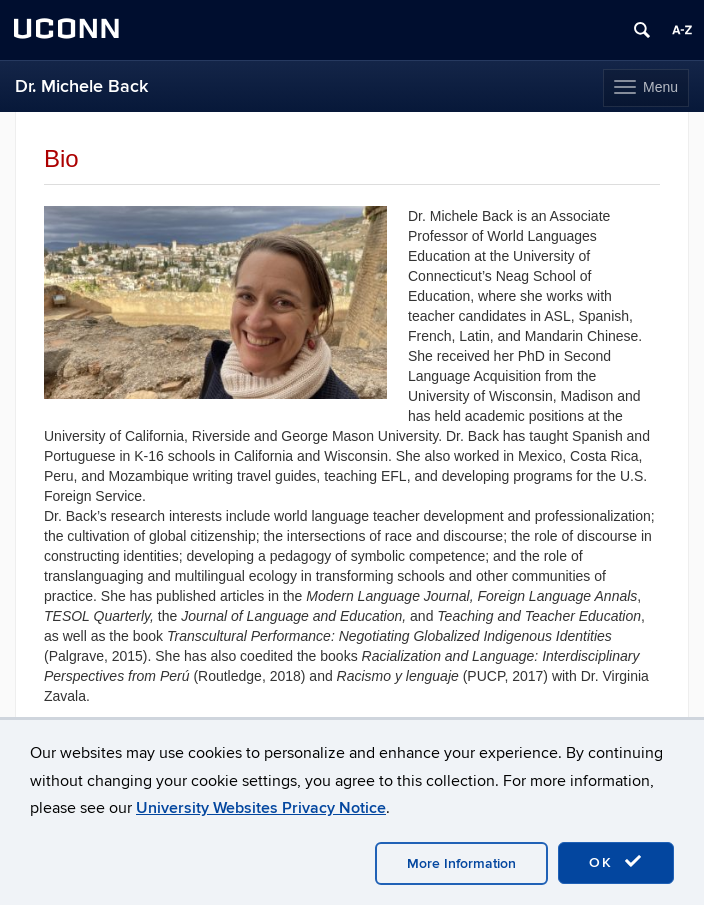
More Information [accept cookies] (461, 863)
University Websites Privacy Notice (261, 808)
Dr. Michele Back (81, 86)
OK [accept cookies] (616, 862)
